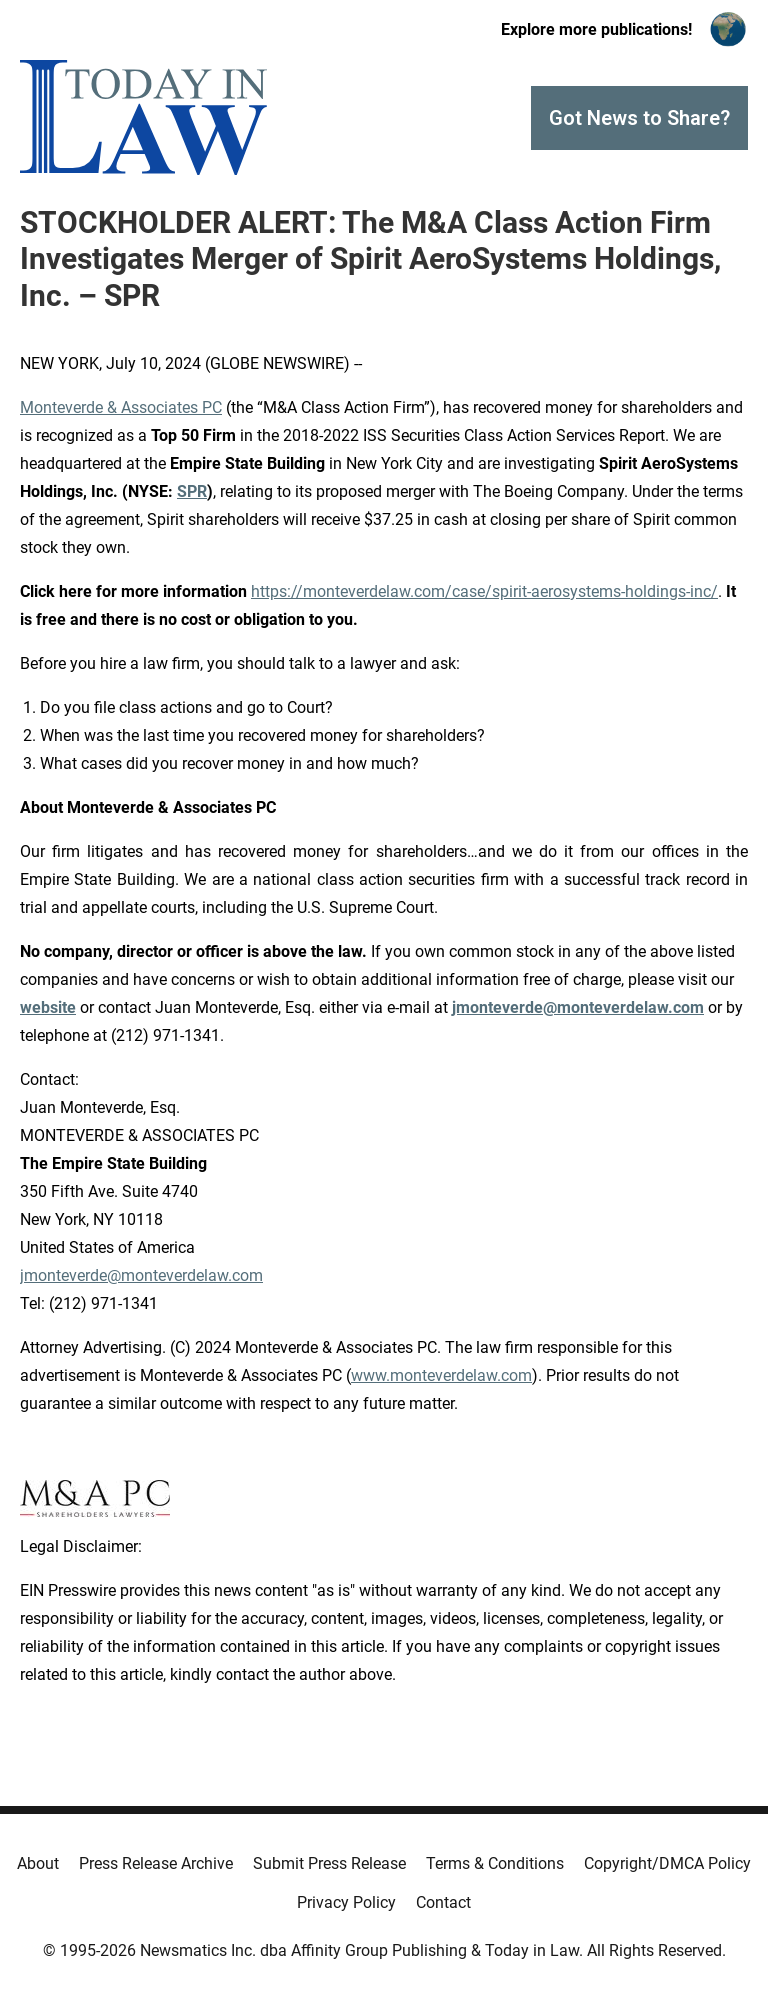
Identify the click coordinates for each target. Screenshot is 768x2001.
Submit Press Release (329, 1863)
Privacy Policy (346, 1902)
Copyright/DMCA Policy (667, 1863)
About (38, 1863)
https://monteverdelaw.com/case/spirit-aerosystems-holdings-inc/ (484, 591)
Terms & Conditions (495, 1863)
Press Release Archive (156, 1863)
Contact (443, 1902)
